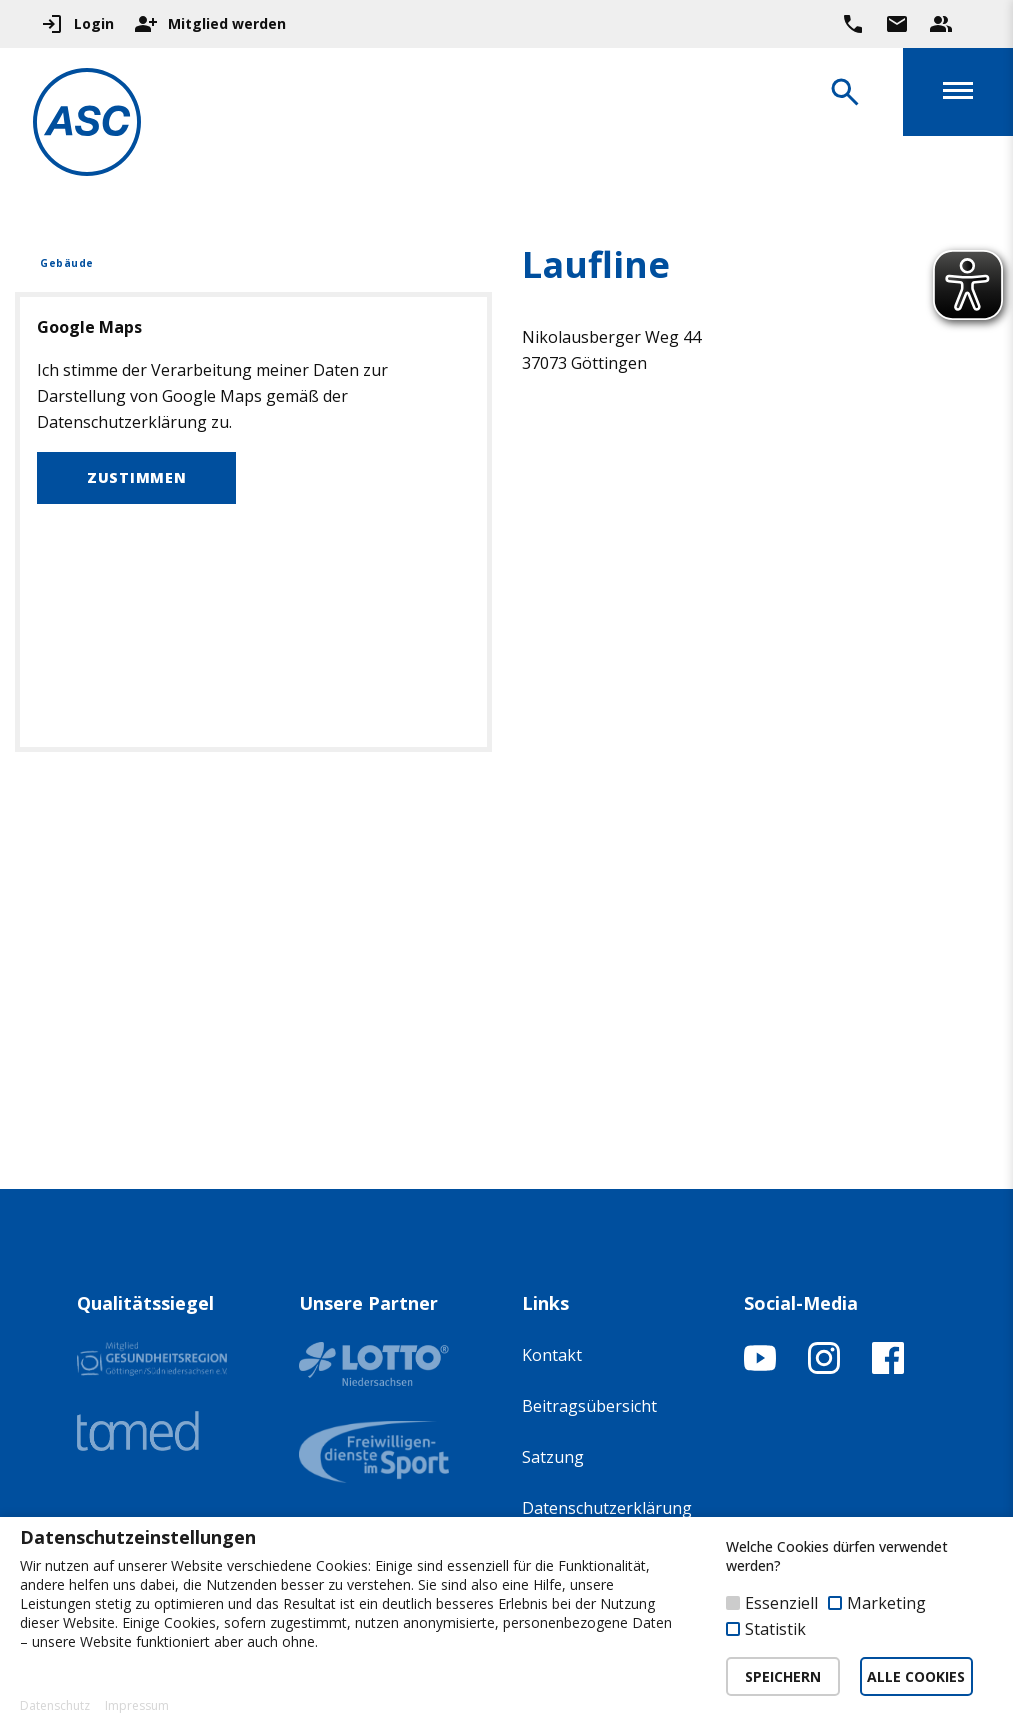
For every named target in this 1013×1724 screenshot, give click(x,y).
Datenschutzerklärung (607, 1508)
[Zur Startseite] (94, 125)
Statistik (775, 1629)
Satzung (553, 1457)
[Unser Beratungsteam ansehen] (941, 24)
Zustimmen (136, 477)
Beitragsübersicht (589, 1406)
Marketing (886, 1603)
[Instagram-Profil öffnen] (824, 1368)
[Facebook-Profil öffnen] (888, 1368)
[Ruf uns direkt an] (853, 24)
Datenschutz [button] (55, 1706)
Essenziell (781, 1603)
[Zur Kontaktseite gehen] (897, 24)
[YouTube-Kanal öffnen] (760, 1368)
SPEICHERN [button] (783, 1676)
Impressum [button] (137, 1706)
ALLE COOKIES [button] (916, 1676)
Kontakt (552, 1355)
